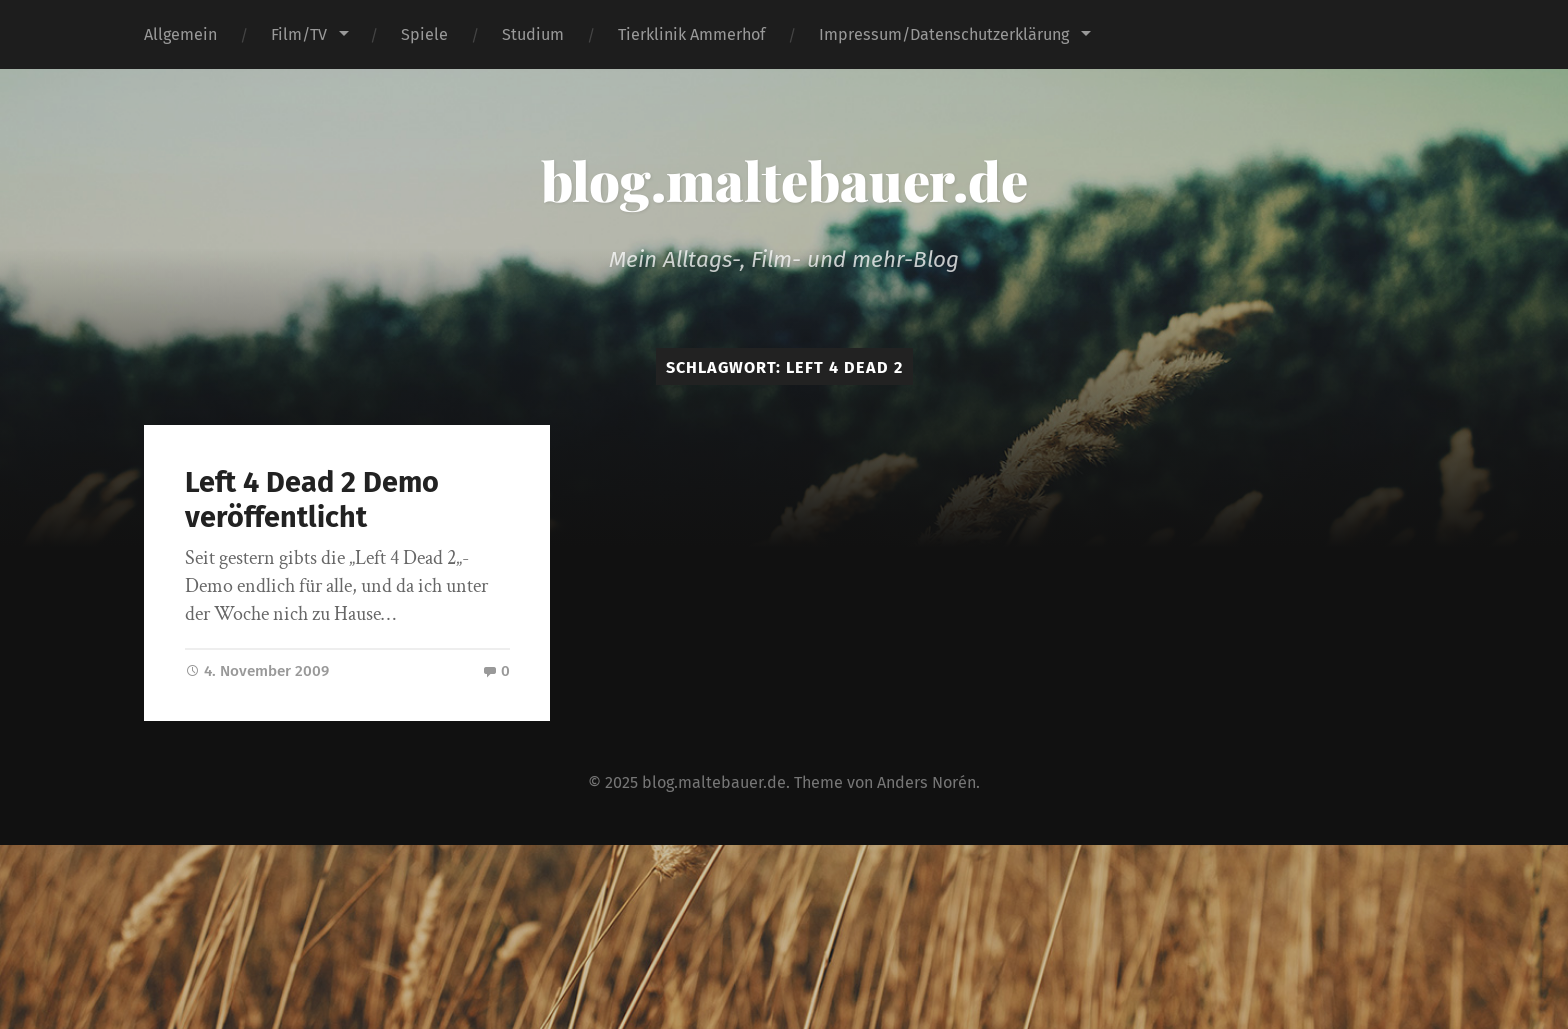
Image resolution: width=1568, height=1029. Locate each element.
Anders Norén (926, 782)
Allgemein (180, 34)
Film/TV (299, 34)
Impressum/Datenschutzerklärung (944, 34)
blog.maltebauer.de (784, 180)
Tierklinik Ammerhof (691, 34)
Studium (533, 34)
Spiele (424, 34)
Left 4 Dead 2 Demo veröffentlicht (312, 500)
